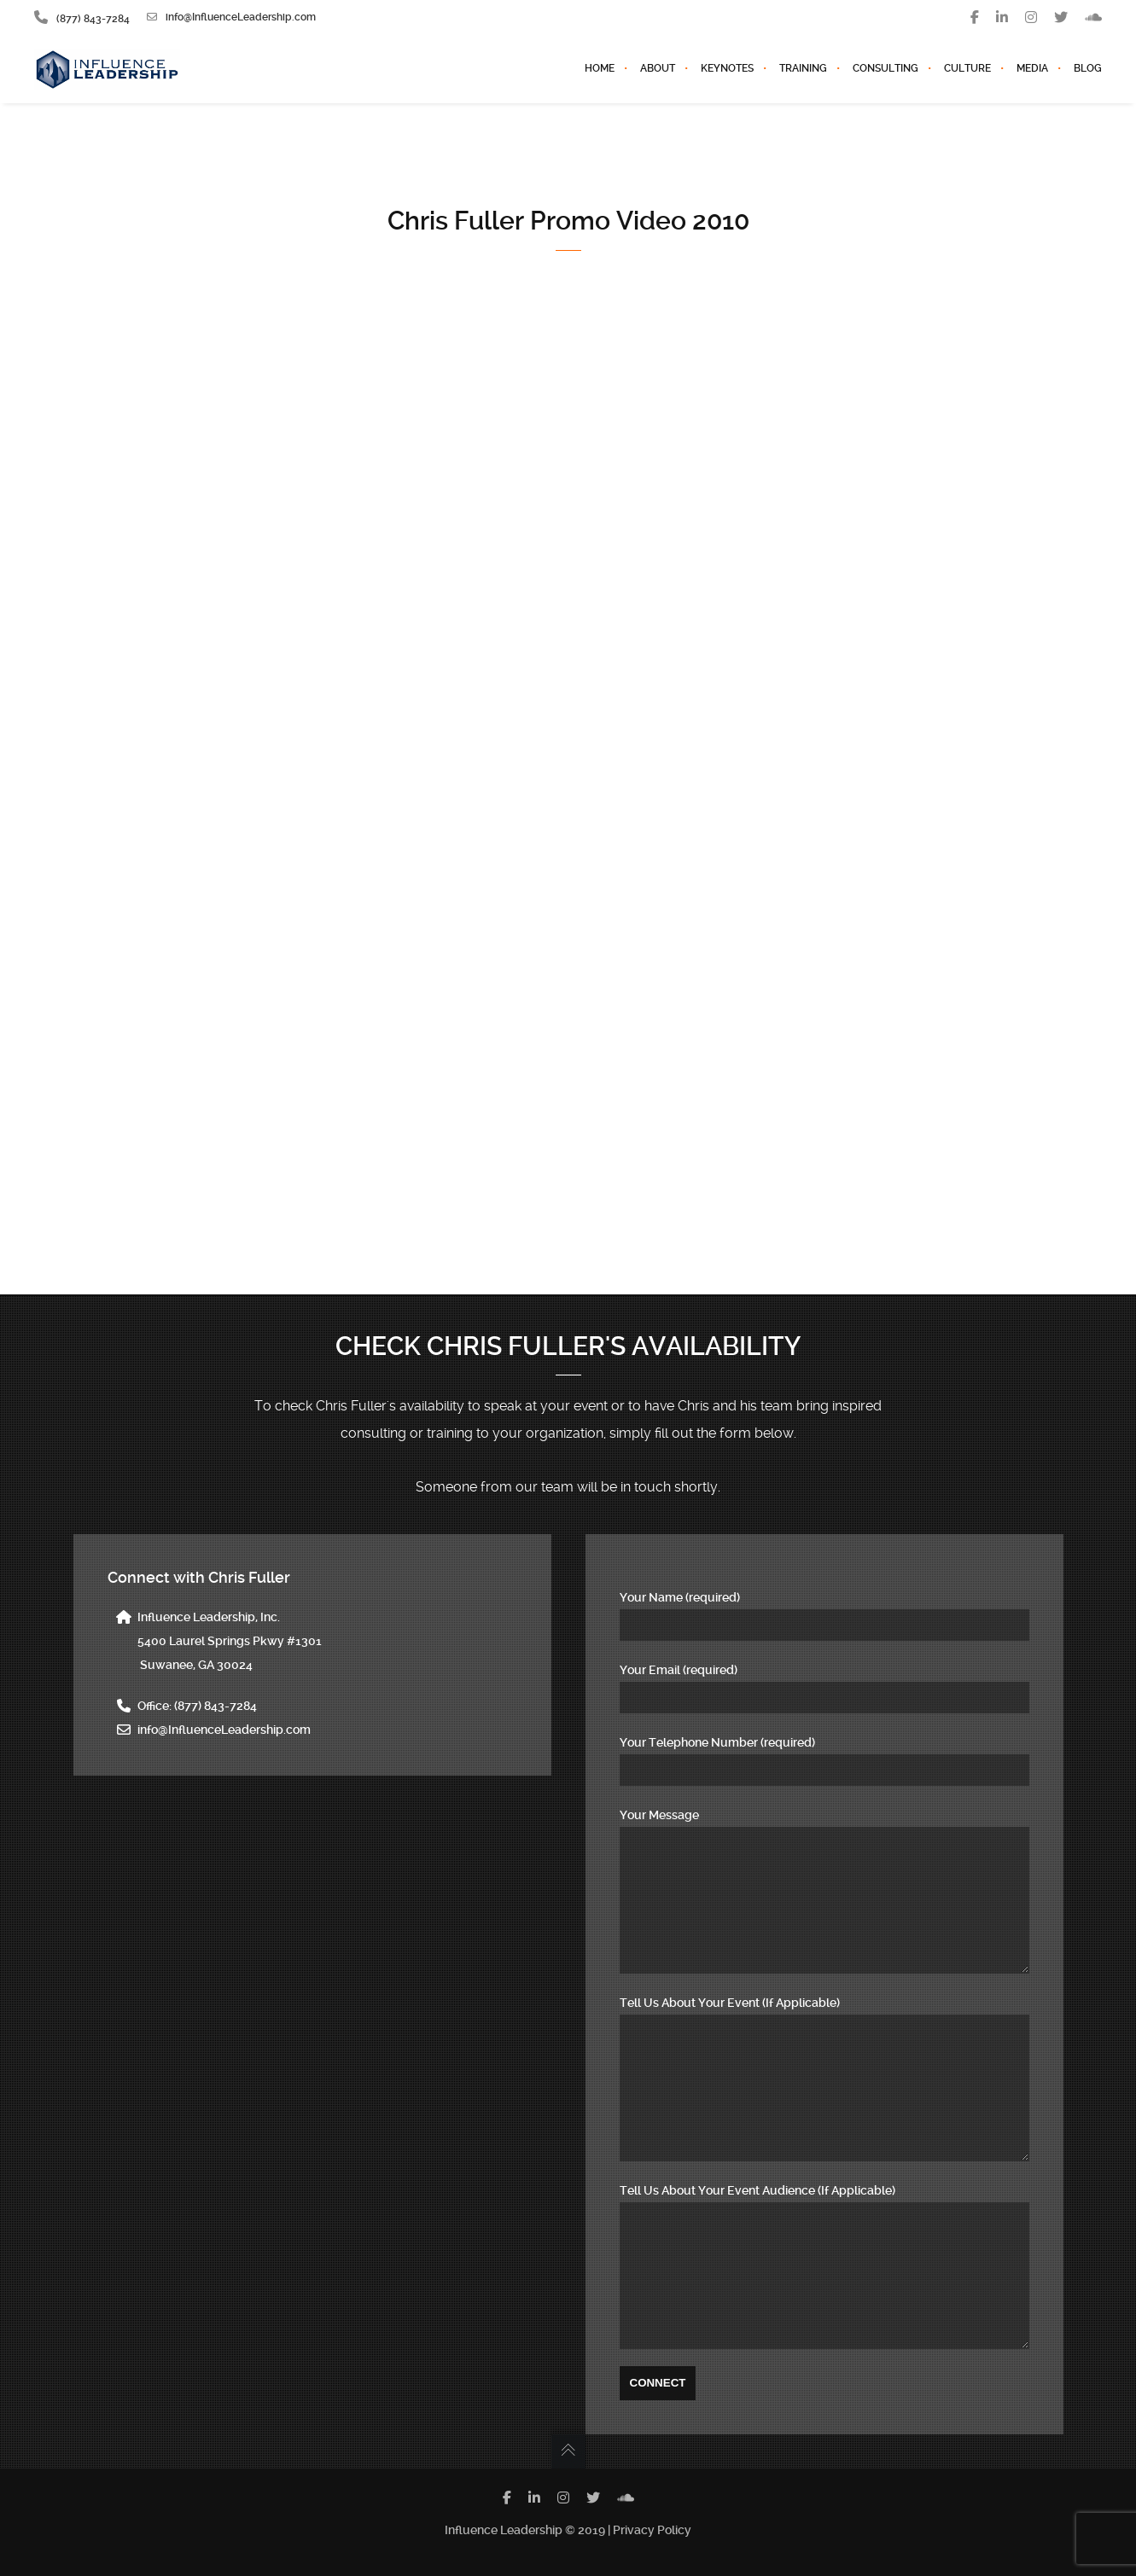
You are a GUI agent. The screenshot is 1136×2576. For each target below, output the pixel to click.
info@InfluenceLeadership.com (231, 17)
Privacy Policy (652, 2530)
